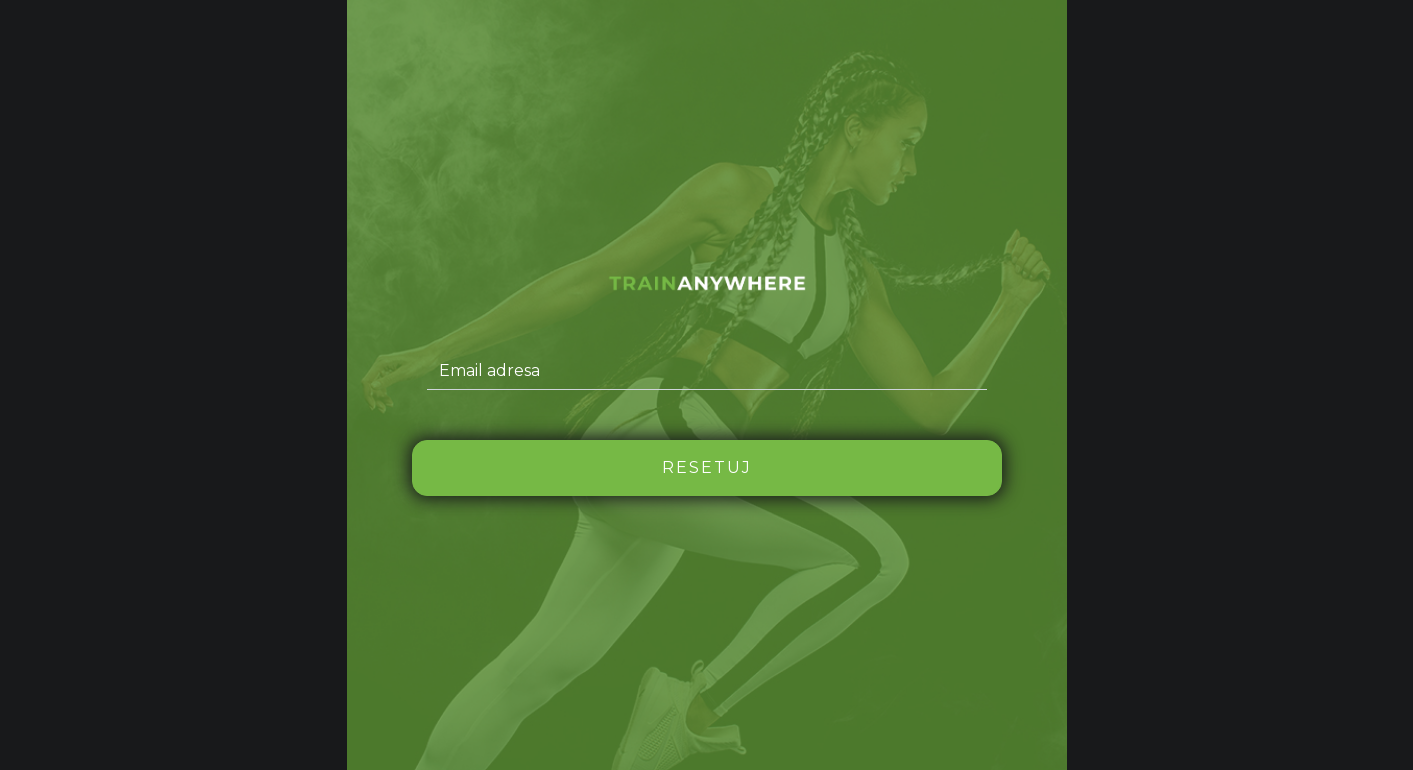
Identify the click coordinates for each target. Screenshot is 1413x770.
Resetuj (707, 467)
